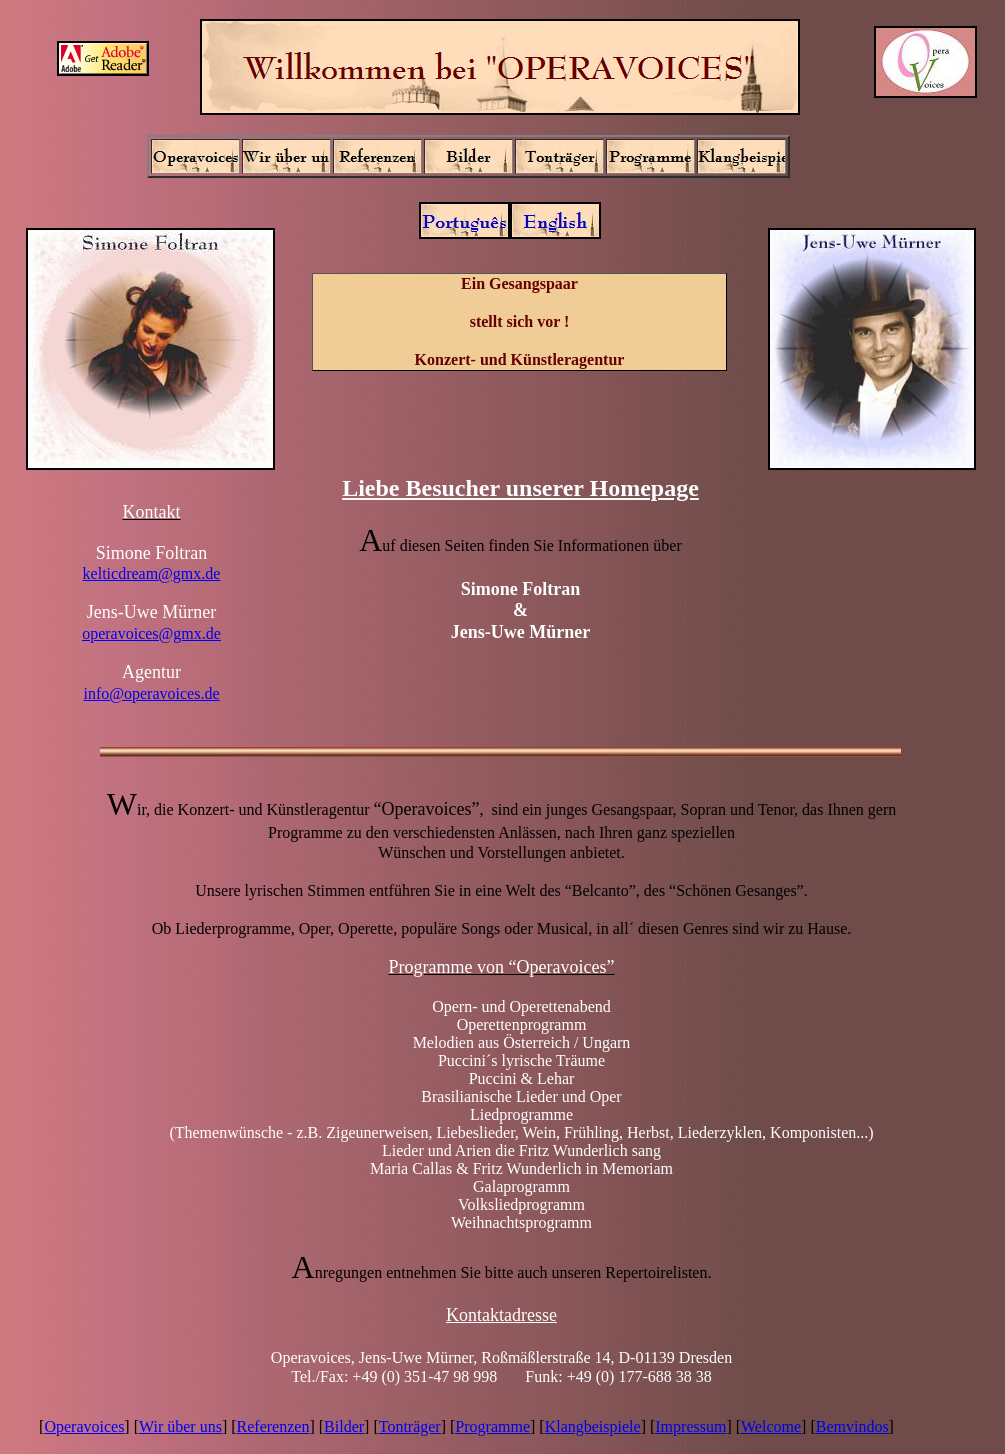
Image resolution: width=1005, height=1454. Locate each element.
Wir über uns (180, 1426)
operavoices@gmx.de (151, 633)
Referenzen (273, 1426)
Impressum (690, 1426)
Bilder (344, 1426)
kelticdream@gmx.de (152, 573)
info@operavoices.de (151, 693)
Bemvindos (852, 1426)
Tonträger (410, 1426)
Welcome (771, 1426)
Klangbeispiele (593, 1426)
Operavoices (84, 1426)
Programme (492, 1426)
